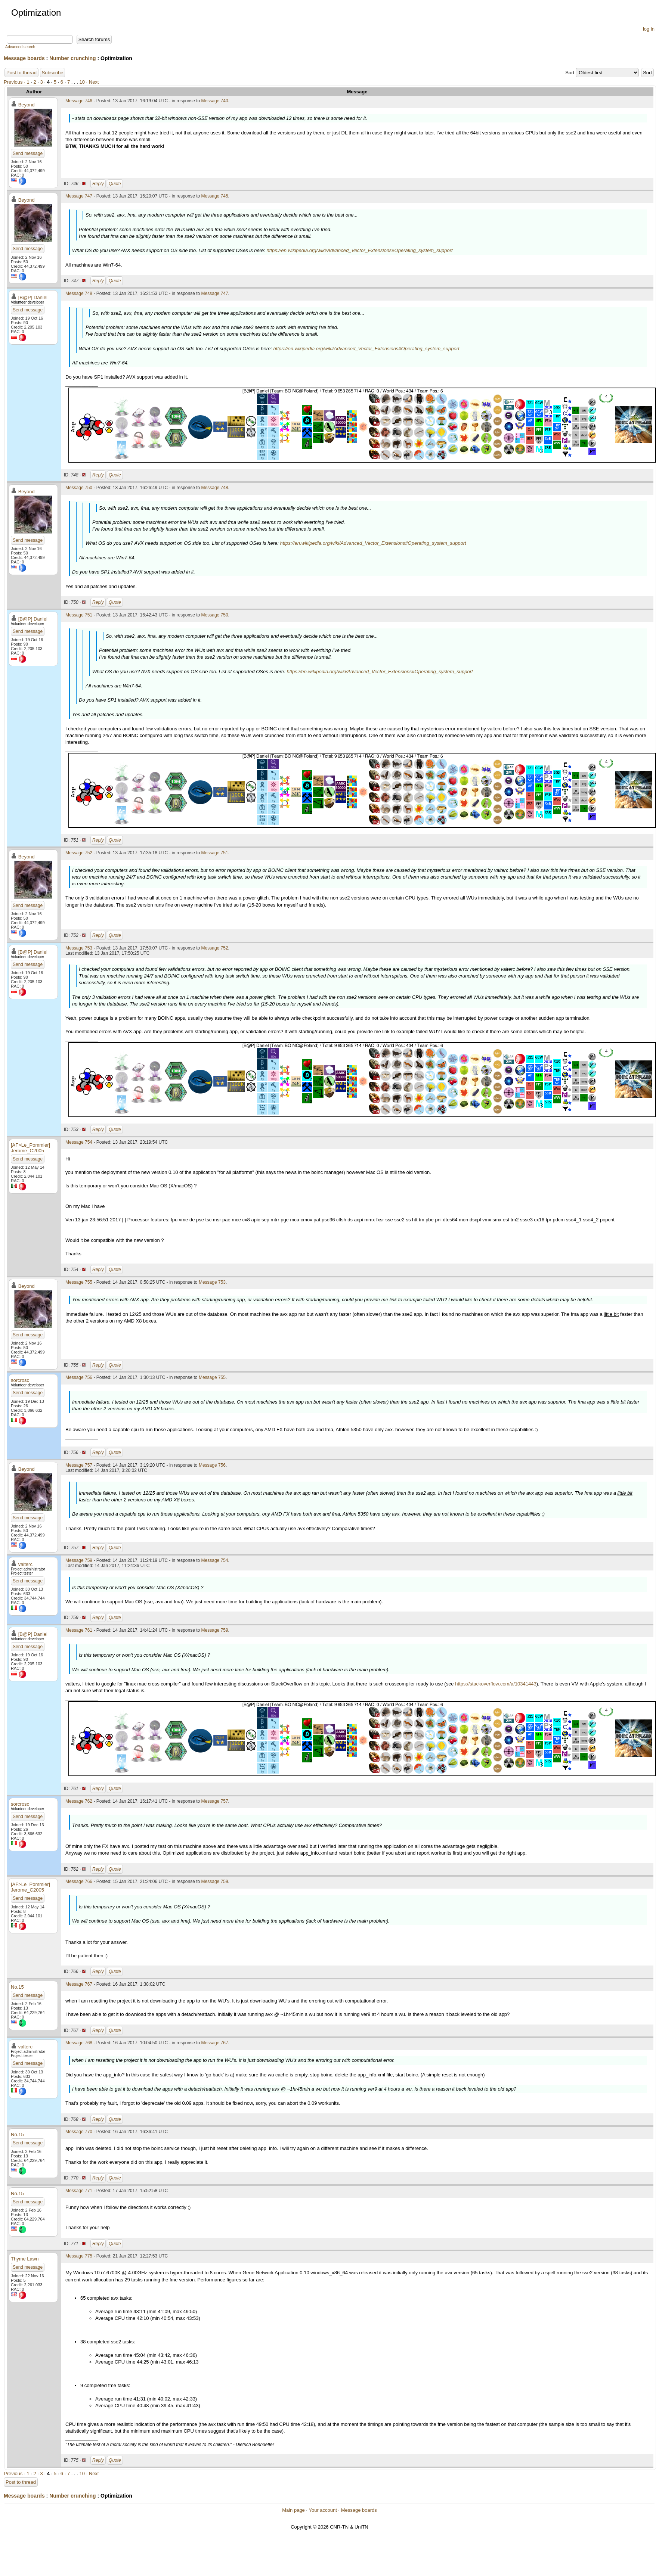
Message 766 (78, 1881)
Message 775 (78, 2256)
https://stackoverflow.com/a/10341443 (495, 1684)
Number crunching (72, 58)
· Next (92, 82)
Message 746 (78, 100)
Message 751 (78, 615)
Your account (323, 2510)
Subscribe (53, 72)
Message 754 (78, 1142)
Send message (28, 153)
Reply (98, 183)
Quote (115, 183)
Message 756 (78, 1377)
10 (81, 82)
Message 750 (78, 487)
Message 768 (78, 2042)
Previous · (15, 82)
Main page (293, 2510)
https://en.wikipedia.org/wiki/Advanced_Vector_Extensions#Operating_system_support (360, 250)
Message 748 (78, 293)
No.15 (17, 1987)
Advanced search (20, 47)
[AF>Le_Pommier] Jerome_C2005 (30, 1147)
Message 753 (78, 948)
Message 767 (78, 1984)
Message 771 (78, 2190)
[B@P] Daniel (32, 297)
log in (649, 29)
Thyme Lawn (24, 2259)
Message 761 (78, 1630)
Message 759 (78, 1560)
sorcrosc (20, 1380)
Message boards (24, 58)
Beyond (26, 105)
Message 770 (78, 2131)
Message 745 (214, 196)
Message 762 (78, 1801)
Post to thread (21, 72)
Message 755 (78, 1282)
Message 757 (78, 1465)
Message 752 (78, 852)
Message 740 (214, 100)
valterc (25, 1564)
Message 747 (78, 196)
